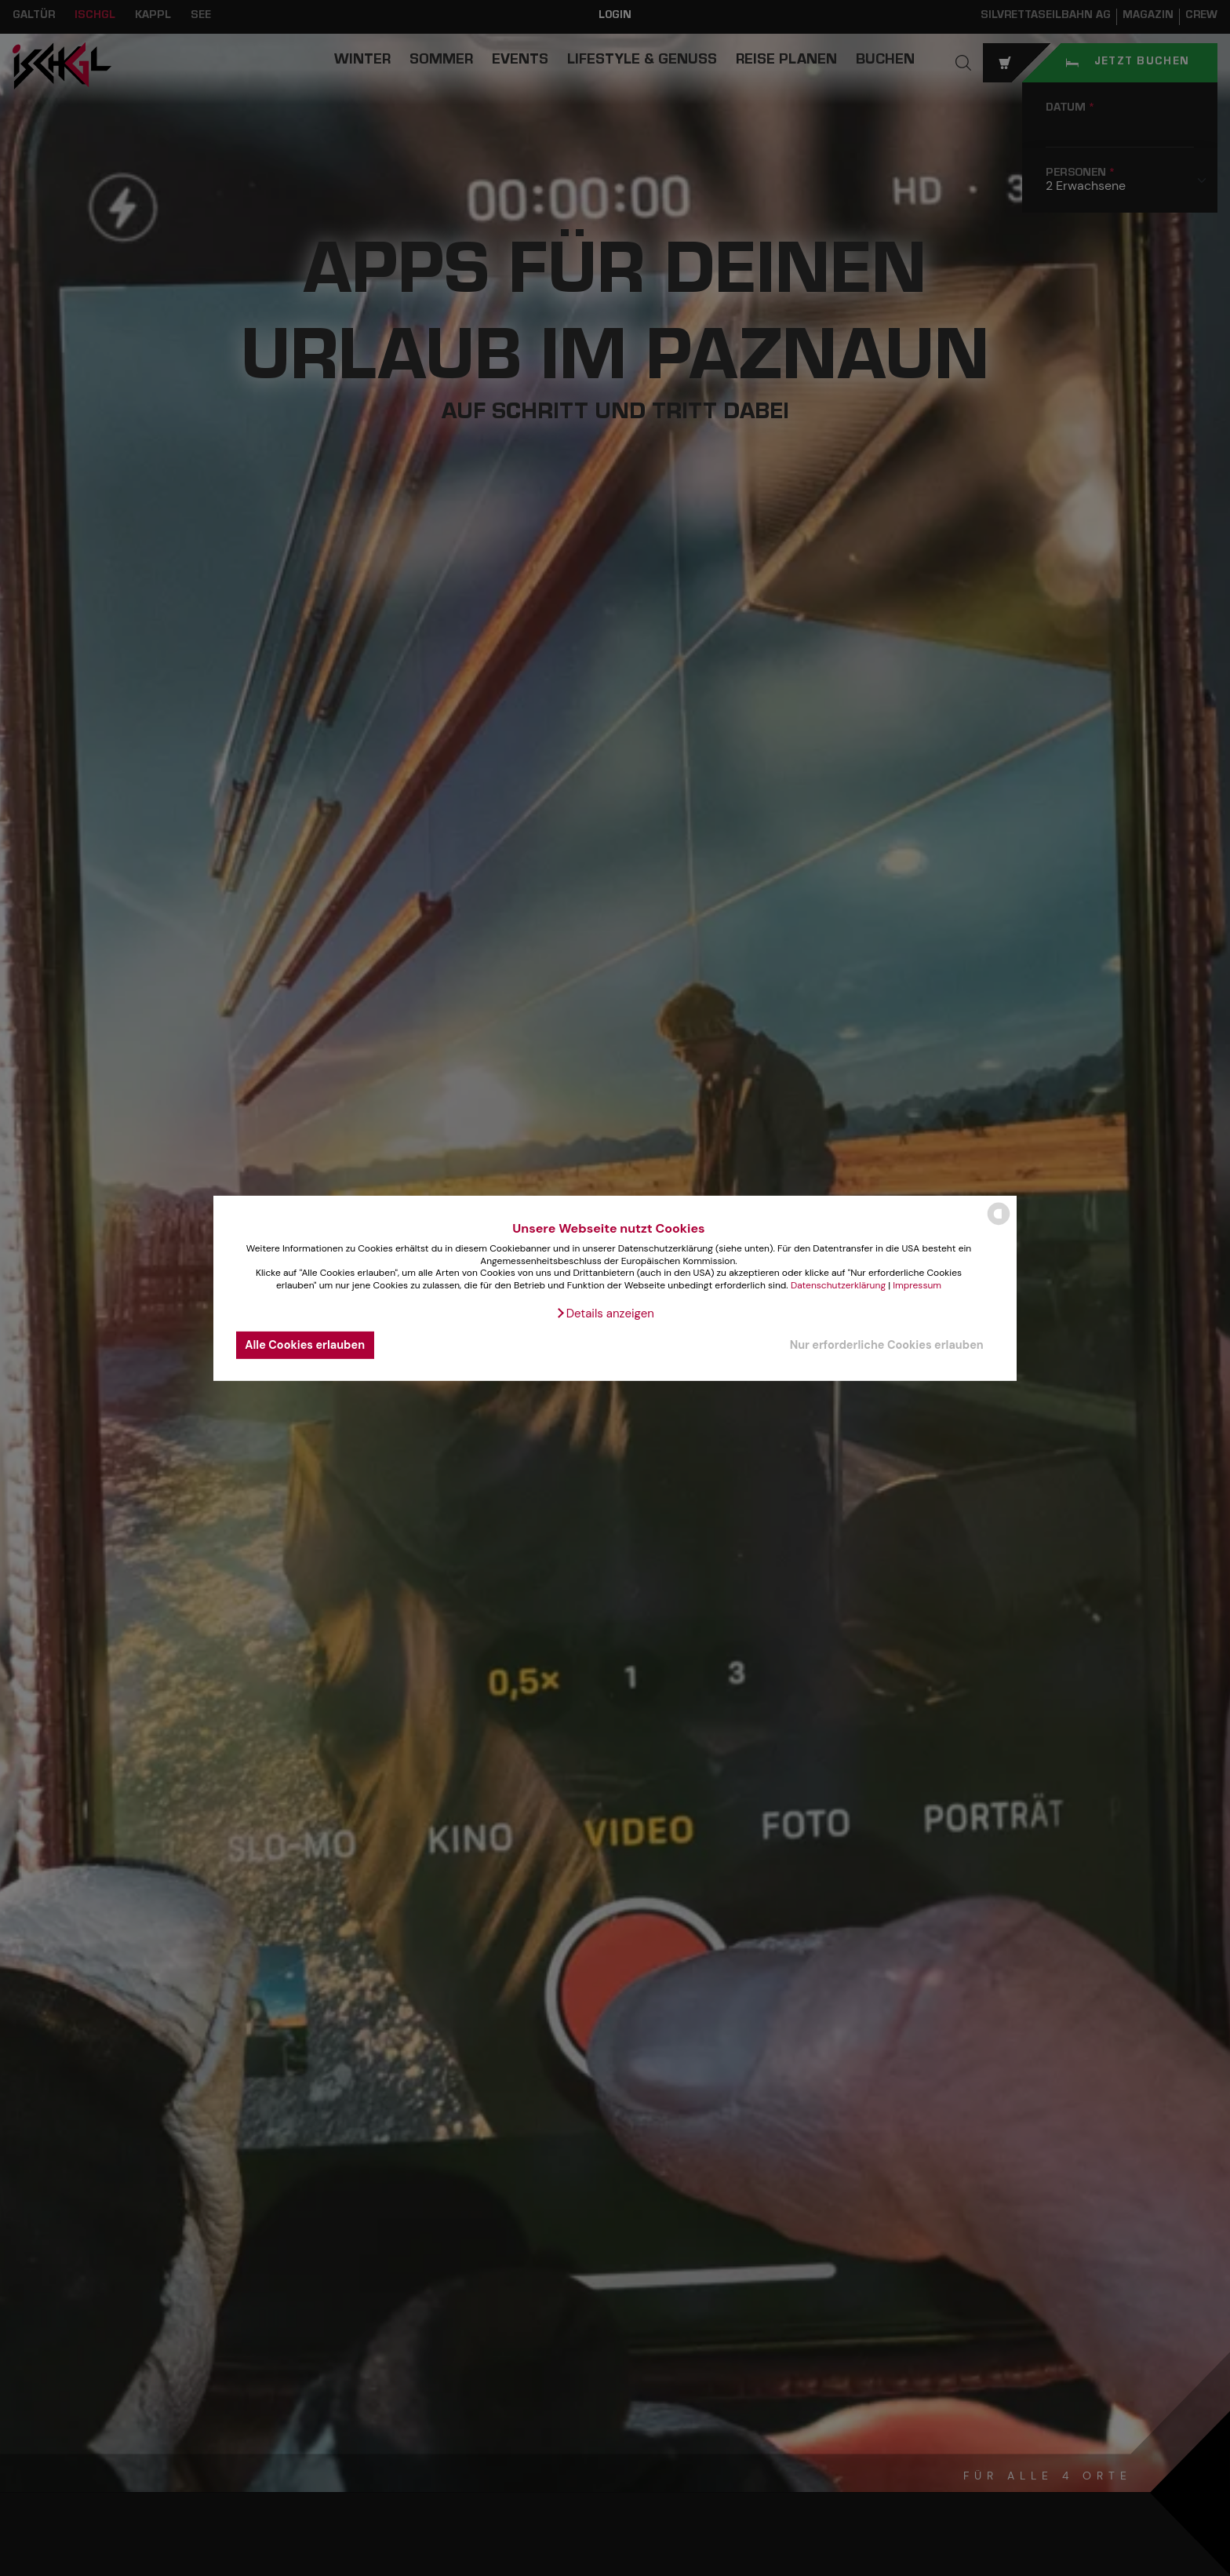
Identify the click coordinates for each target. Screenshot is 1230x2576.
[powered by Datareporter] (998, 1223)
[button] (604, 1313)
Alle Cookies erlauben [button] (305, 1345)
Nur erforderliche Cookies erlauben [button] (887, 1345)
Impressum (917, 1285)
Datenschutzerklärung (838, 1285)
